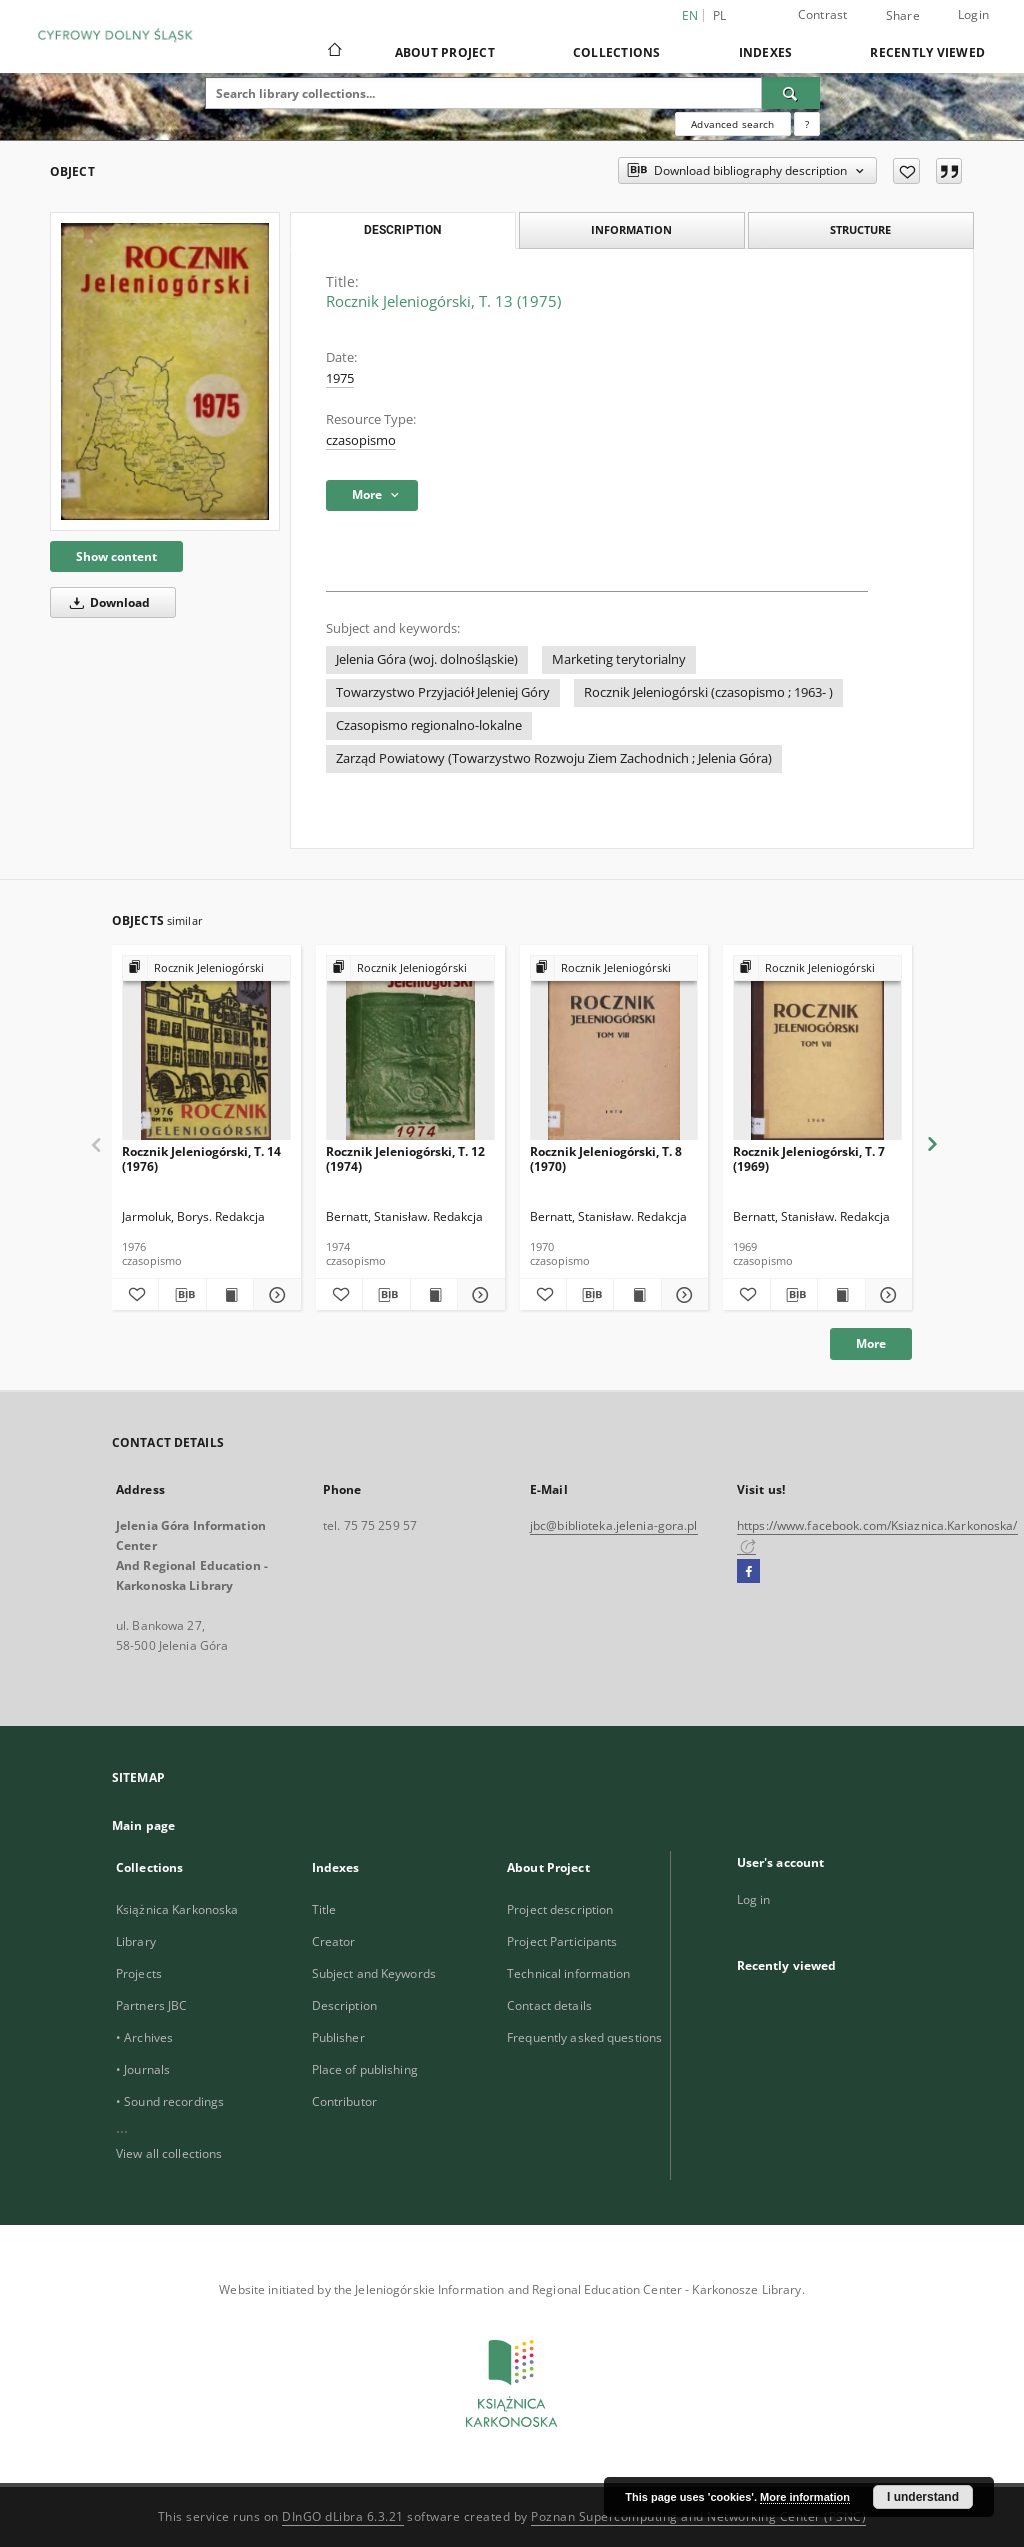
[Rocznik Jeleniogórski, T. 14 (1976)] (206, 1048)
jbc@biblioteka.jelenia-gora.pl (614, 1525)
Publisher (338, 2037)
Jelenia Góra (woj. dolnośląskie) (427, 659)
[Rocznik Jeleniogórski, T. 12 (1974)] (410, 1048)
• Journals (143, 2069)
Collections (617, 52)
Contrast (823, 14)
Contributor (344, 2101)
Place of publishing (365, 2069)
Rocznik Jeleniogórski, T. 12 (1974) (405, 1158)
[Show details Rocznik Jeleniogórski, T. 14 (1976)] (274, 1295)
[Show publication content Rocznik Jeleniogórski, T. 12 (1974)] (434, 1295)
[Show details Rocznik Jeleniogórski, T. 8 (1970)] (682, 1295)
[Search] (791, 93)
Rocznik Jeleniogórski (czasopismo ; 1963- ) (708, 692)
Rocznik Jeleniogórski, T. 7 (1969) (809, 1158)
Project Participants (562, 1941)
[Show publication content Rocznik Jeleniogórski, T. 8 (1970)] (637, 1295)
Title (324, 1909)
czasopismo (361, 440)
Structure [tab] (860, 229)
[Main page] (333, 52)
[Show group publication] (206, 968)
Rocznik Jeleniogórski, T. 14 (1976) (201, 1158)
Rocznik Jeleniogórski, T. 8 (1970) (606, 1158)
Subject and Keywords (374, 1973)
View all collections (169, 2153)
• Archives (144, 2037)
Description (344, 2005)
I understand (923, 2497)
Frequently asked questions (584, 2037)
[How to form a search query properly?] (807, 124)
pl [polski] (720, 15)
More (871, 1343)
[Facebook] (748, 1572)
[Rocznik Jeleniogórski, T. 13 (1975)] (165, 371)
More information (805, 2497)
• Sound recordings (170, 2101)
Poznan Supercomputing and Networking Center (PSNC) (698, 2516)
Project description (560, 1909)
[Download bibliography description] (182, 1295)
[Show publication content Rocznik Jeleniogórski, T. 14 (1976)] (230, 1295)
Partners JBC (151, 2005)
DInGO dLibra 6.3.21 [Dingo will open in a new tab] (343, 2516)
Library (136, 1941)
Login (973, 14)
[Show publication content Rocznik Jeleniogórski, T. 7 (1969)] (841, 1295)
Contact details (549, 2005)
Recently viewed (927, 52)
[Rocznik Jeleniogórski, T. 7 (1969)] (817, 1048)
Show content (116, 556)
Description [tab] (402, 230)
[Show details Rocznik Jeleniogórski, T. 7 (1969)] (886, 1295)
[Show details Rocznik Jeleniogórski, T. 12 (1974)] (478, 1295)
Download (106, 602)
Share (903, 16)
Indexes (766, 52)
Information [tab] (631, 229)
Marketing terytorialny (619, 659)
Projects (139, 1973)
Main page (143, 1825)
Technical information (569, 1973)
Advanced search (732, 124)
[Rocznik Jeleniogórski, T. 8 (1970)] (614, 1048)
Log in (754, 1899)
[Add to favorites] (906, 171)
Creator (334, 1941)
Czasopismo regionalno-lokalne (429, 725)
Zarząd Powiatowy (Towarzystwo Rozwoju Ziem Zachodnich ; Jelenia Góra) (554, 758)
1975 (340, 378)
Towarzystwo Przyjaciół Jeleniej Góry (443, 692)
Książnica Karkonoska (177, 1909)
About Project (445, 52)
